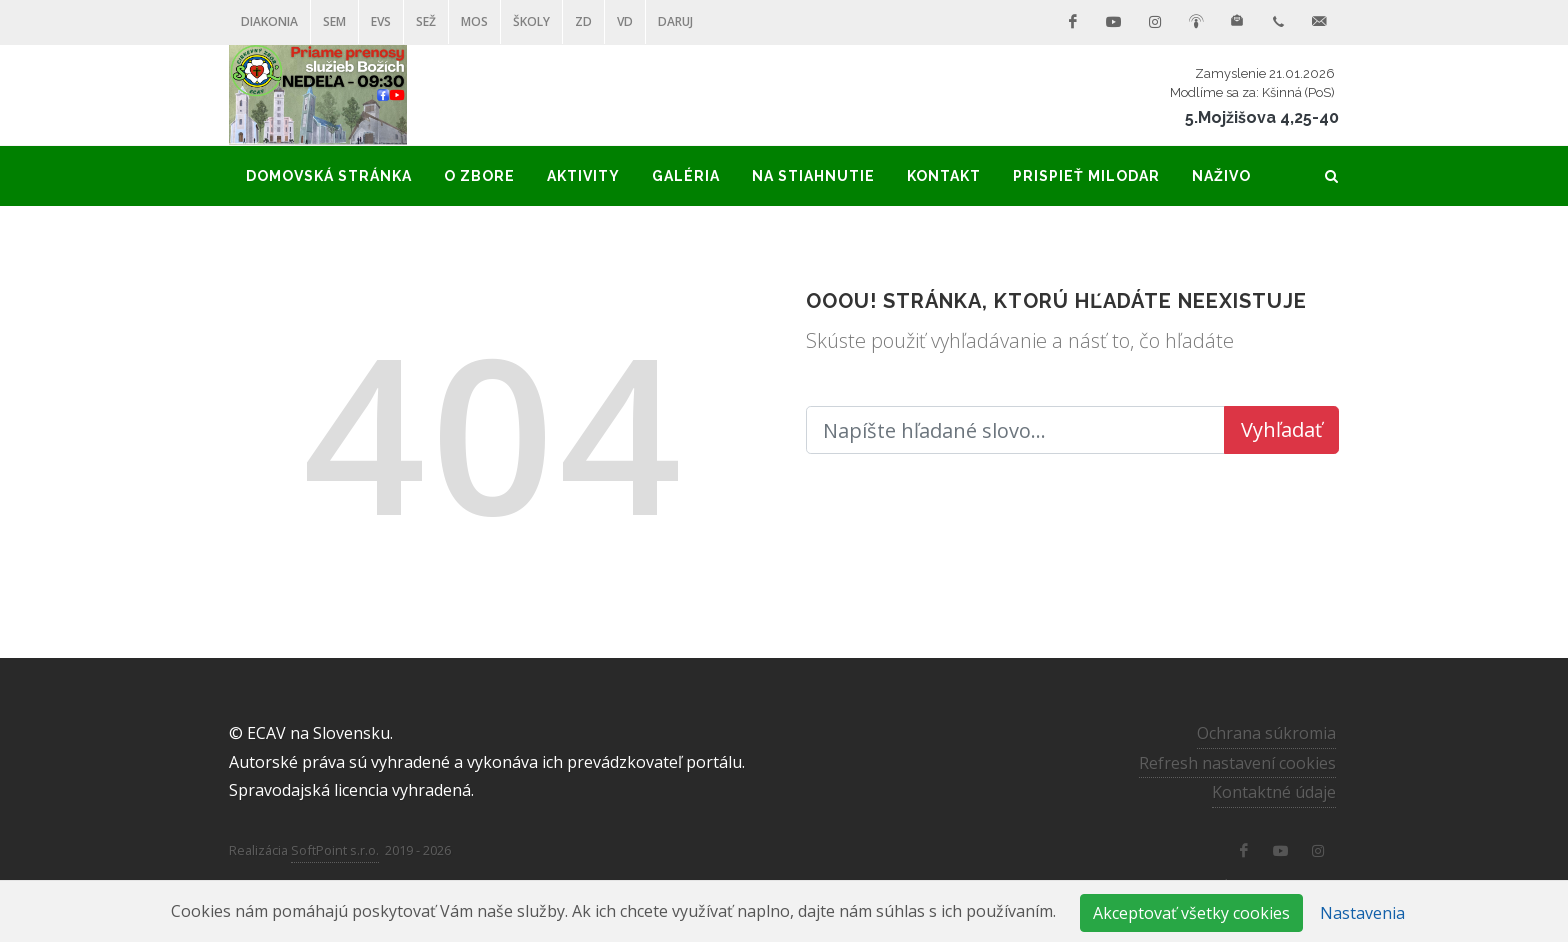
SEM (334, 21)
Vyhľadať (1281, 429)
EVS (381, 21)
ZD (583, 21)
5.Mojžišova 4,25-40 (1262, 117)
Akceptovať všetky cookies (1191, 913)
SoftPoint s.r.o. (335, 850)
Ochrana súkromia (1266, 733)
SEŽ (426, 21)
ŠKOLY (531, 21)
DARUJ (675, 21)
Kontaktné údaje (1274, 792)
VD (625, 21)
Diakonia (269, 21)
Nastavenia (1362, 913)
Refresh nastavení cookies (1237, 762)
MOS (474, 21)
